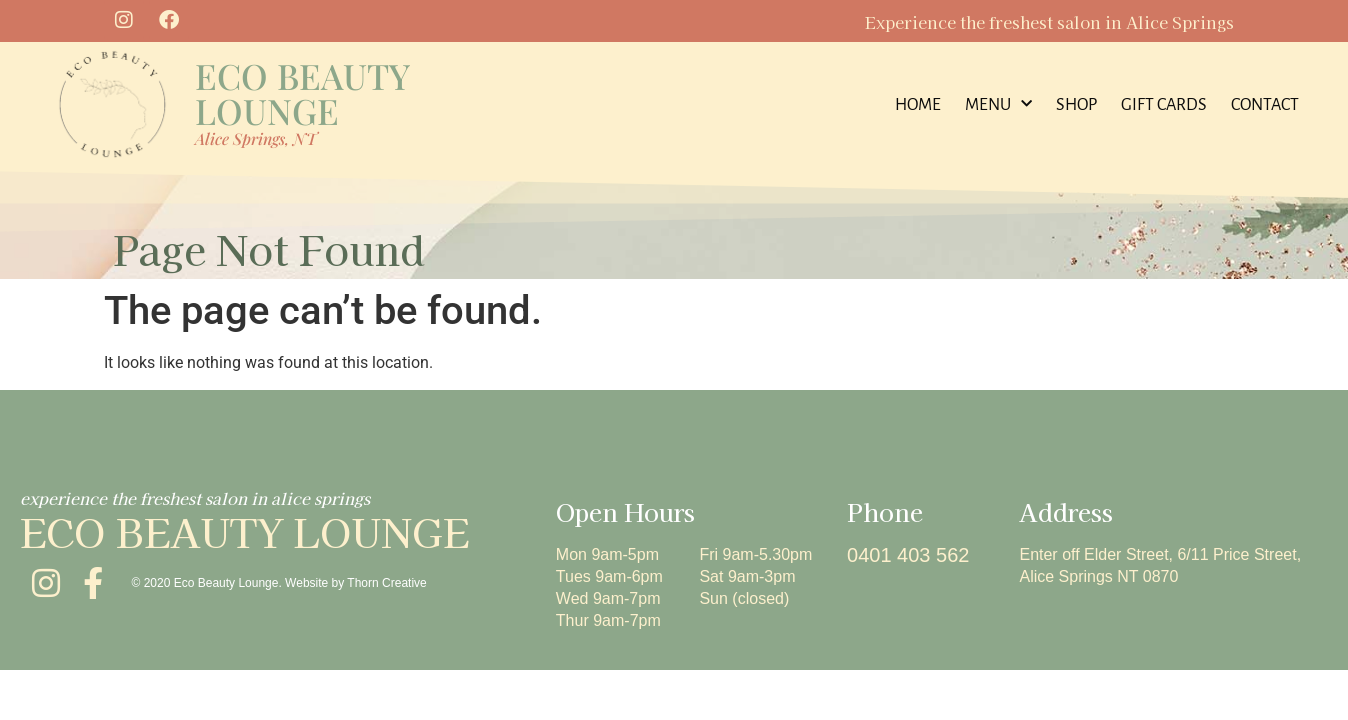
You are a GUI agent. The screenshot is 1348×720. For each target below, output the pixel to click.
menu (998, 104)
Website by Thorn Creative (356, 583)
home (918, 105)
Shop (1076, 105)
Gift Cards (1164, 105)
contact (1265, 105)
